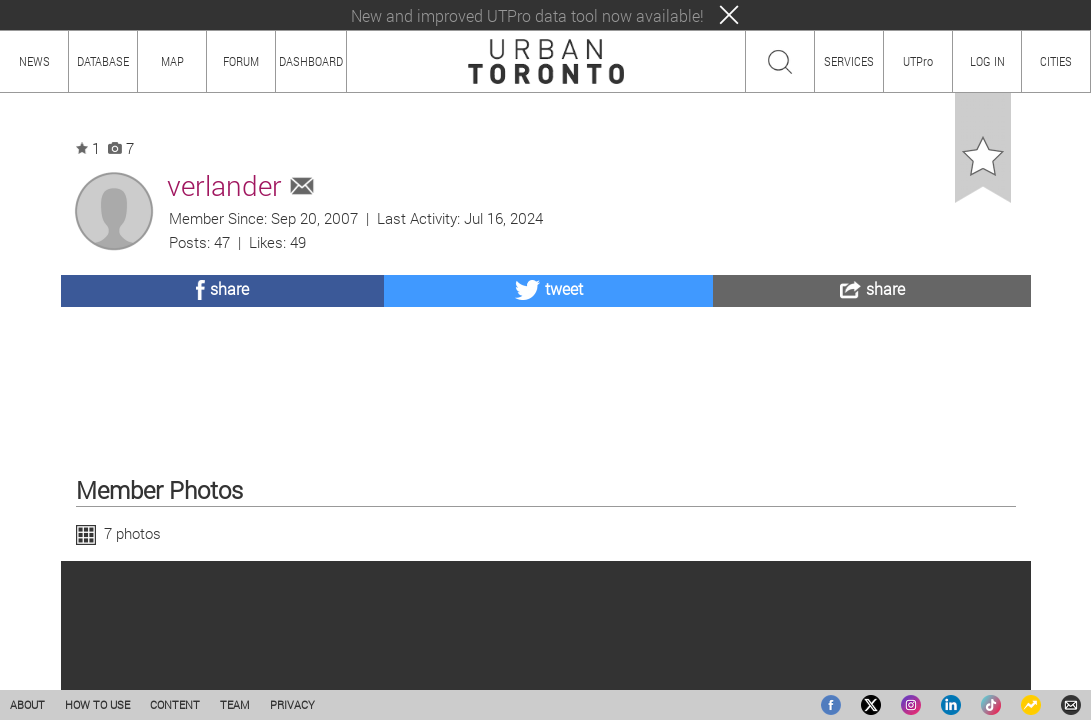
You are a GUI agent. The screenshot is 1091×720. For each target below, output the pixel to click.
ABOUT (27, 704)
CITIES (1056, 61)
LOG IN (987, 61)
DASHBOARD (311, 61)
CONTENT (175, 704)
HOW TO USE (97, 704)
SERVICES (849, 61)
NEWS (34, 61)
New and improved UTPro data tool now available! (527, 15)
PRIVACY (292, 704)
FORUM (241, 61)
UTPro (918, 61)
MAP (172, 61)
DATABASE (103, 61)
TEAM (235, 704)
